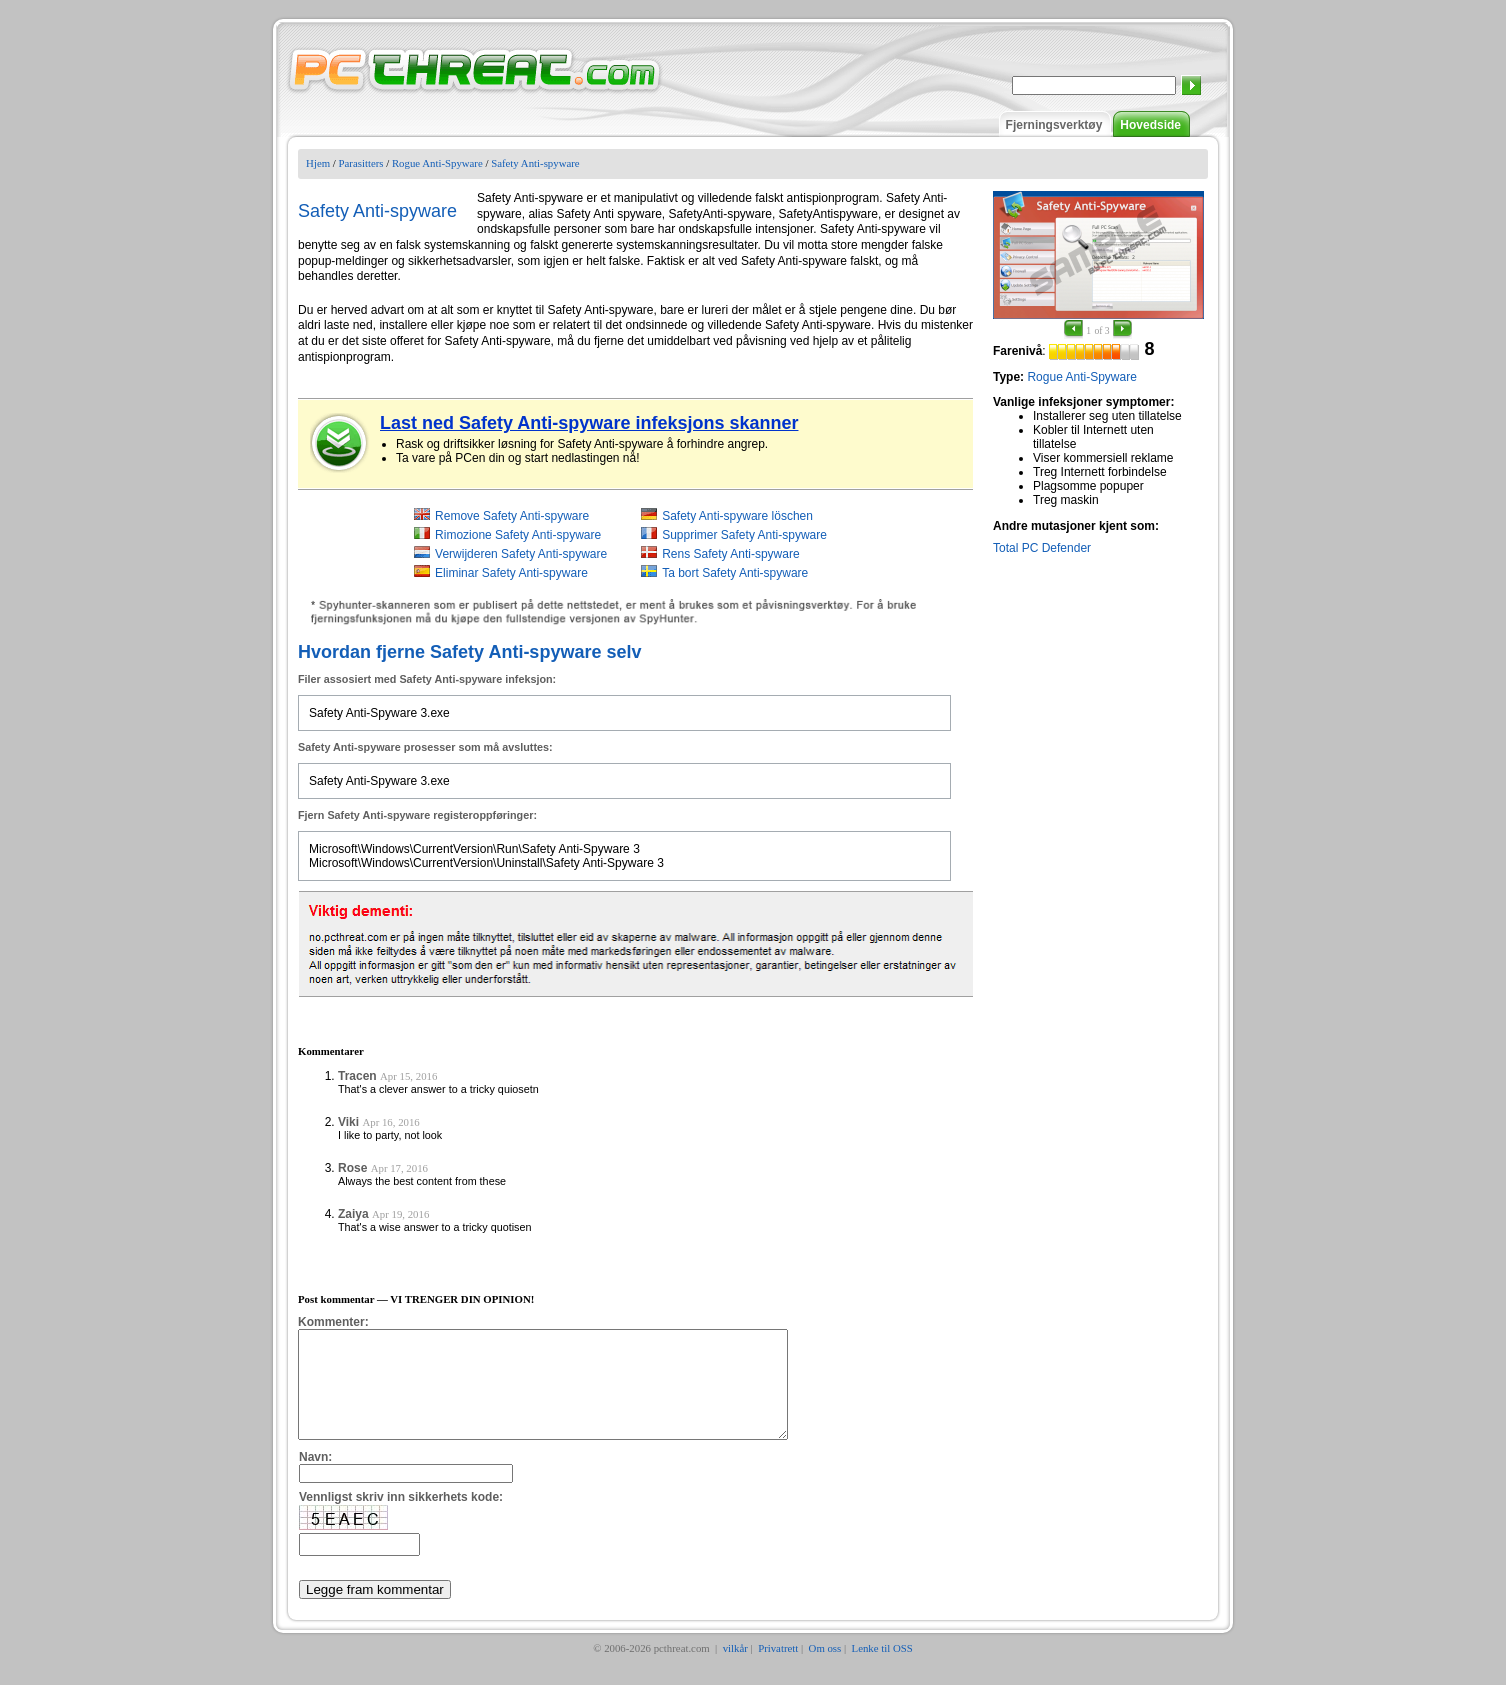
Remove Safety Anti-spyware (512, 516)
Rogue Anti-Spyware (437, 163)
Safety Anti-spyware (535, 163)
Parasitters (361, 163)
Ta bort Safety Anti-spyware (735, 573)
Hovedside (1150, 125)
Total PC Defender (1042, 548)
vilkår (735, 1669)
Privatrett (778, 1669)
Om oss (825, 1669)
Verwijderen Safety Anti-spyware (521, 554)
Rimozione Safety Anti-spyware (518, 535)
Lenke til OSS (882, 1669)
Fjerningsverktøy (1054, 125)
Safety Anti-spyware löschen (737, 516)
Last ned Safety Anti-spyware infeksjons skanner (589, 423)
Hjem (318, 163)
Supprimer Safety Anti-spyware (744, 535)
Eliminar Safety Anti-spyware (511, 573)
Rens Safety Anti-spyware (730, 554)
